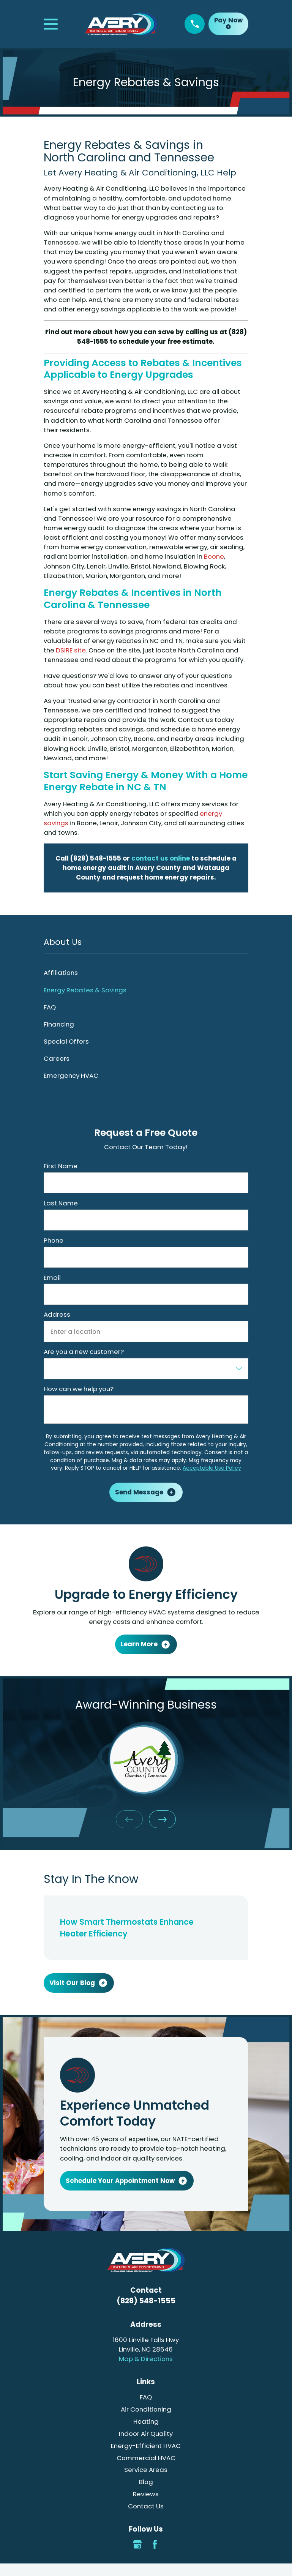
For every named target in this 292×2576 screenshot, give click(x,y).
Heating (146, 2421)
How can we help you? (79, 1389)
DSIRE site (71, 650)
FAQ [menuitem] (50, 1007)
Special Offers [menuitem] (66, 1041)
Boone (214, 556)
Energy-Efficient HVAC (146, 2445)
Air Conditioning (146, 2409)
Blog (146, 2481)
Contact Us (146, 2506)
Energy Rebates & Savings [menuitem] (85, 990)
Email (52, 1277)
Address (57, 1314)
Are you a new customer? (84, 1351)
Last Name (61, 1203)
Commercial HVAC (146, 2457)
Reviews (146, 2494)
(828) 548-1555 (146, 2301)
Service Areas (145, 2469)
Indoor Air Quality (146, 2433)
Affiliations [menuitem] (61, 972)
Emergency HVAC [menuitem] (71, 1075)
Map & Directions (146, 2358)
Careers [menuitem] (56, 1058)
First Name (60, 1166)
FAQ (146, 2397)
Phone (53, 1240)
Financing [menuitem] (59, 1024)
